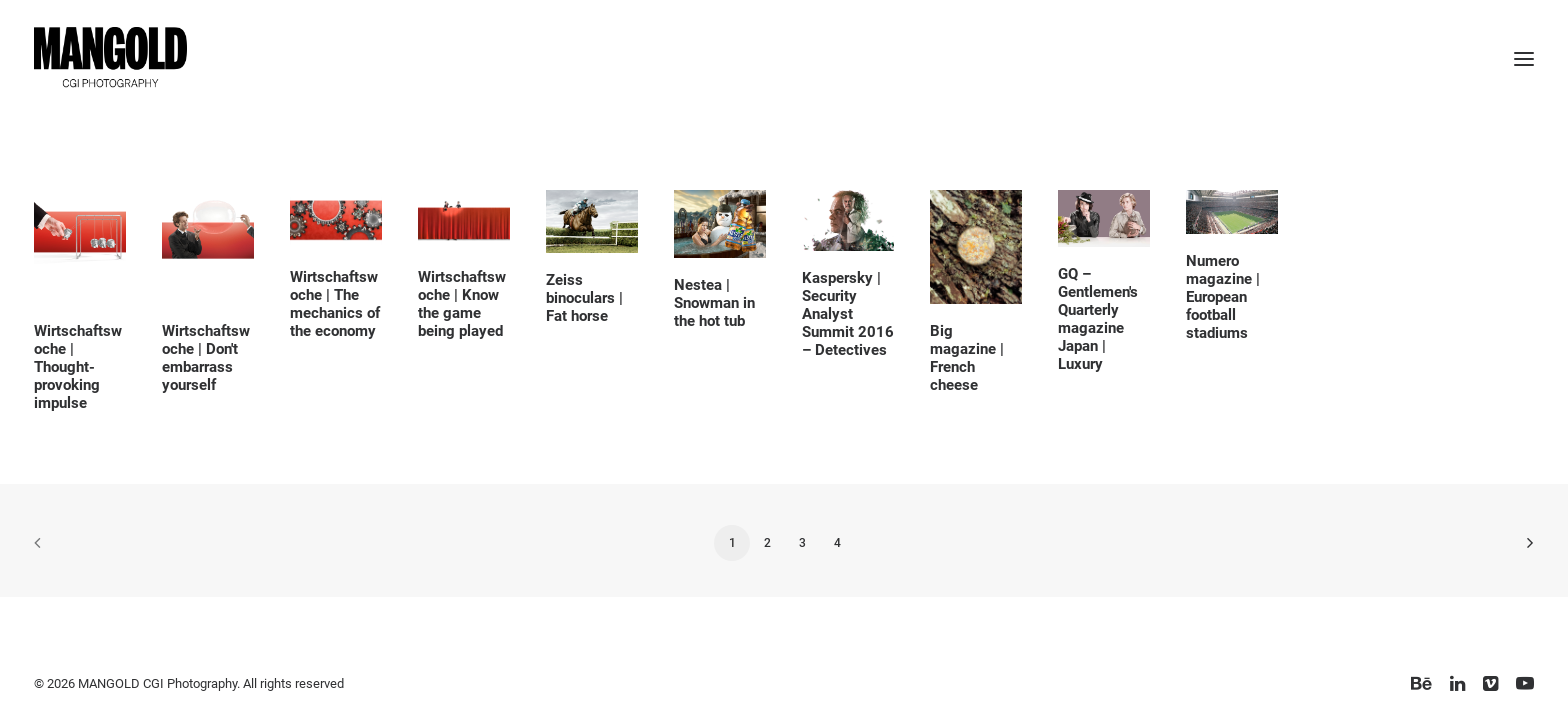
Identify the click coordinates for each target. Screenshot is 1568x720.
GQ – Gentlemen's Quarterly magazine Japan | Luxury (1098, 319)
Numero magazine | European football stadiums (1223, 297)
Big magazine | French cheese (967, 358)
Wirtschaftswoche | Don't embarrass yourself (206, 358)
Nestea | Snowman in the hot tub (714, 303)
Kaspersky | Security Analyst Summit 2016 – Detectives (848, 314)
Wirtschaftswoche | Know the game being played (462, 304)
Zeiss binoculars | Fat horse (584, 298)
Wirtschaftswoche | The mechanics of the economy (335, 304)
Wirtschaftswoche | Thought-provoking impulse (78, 367)
